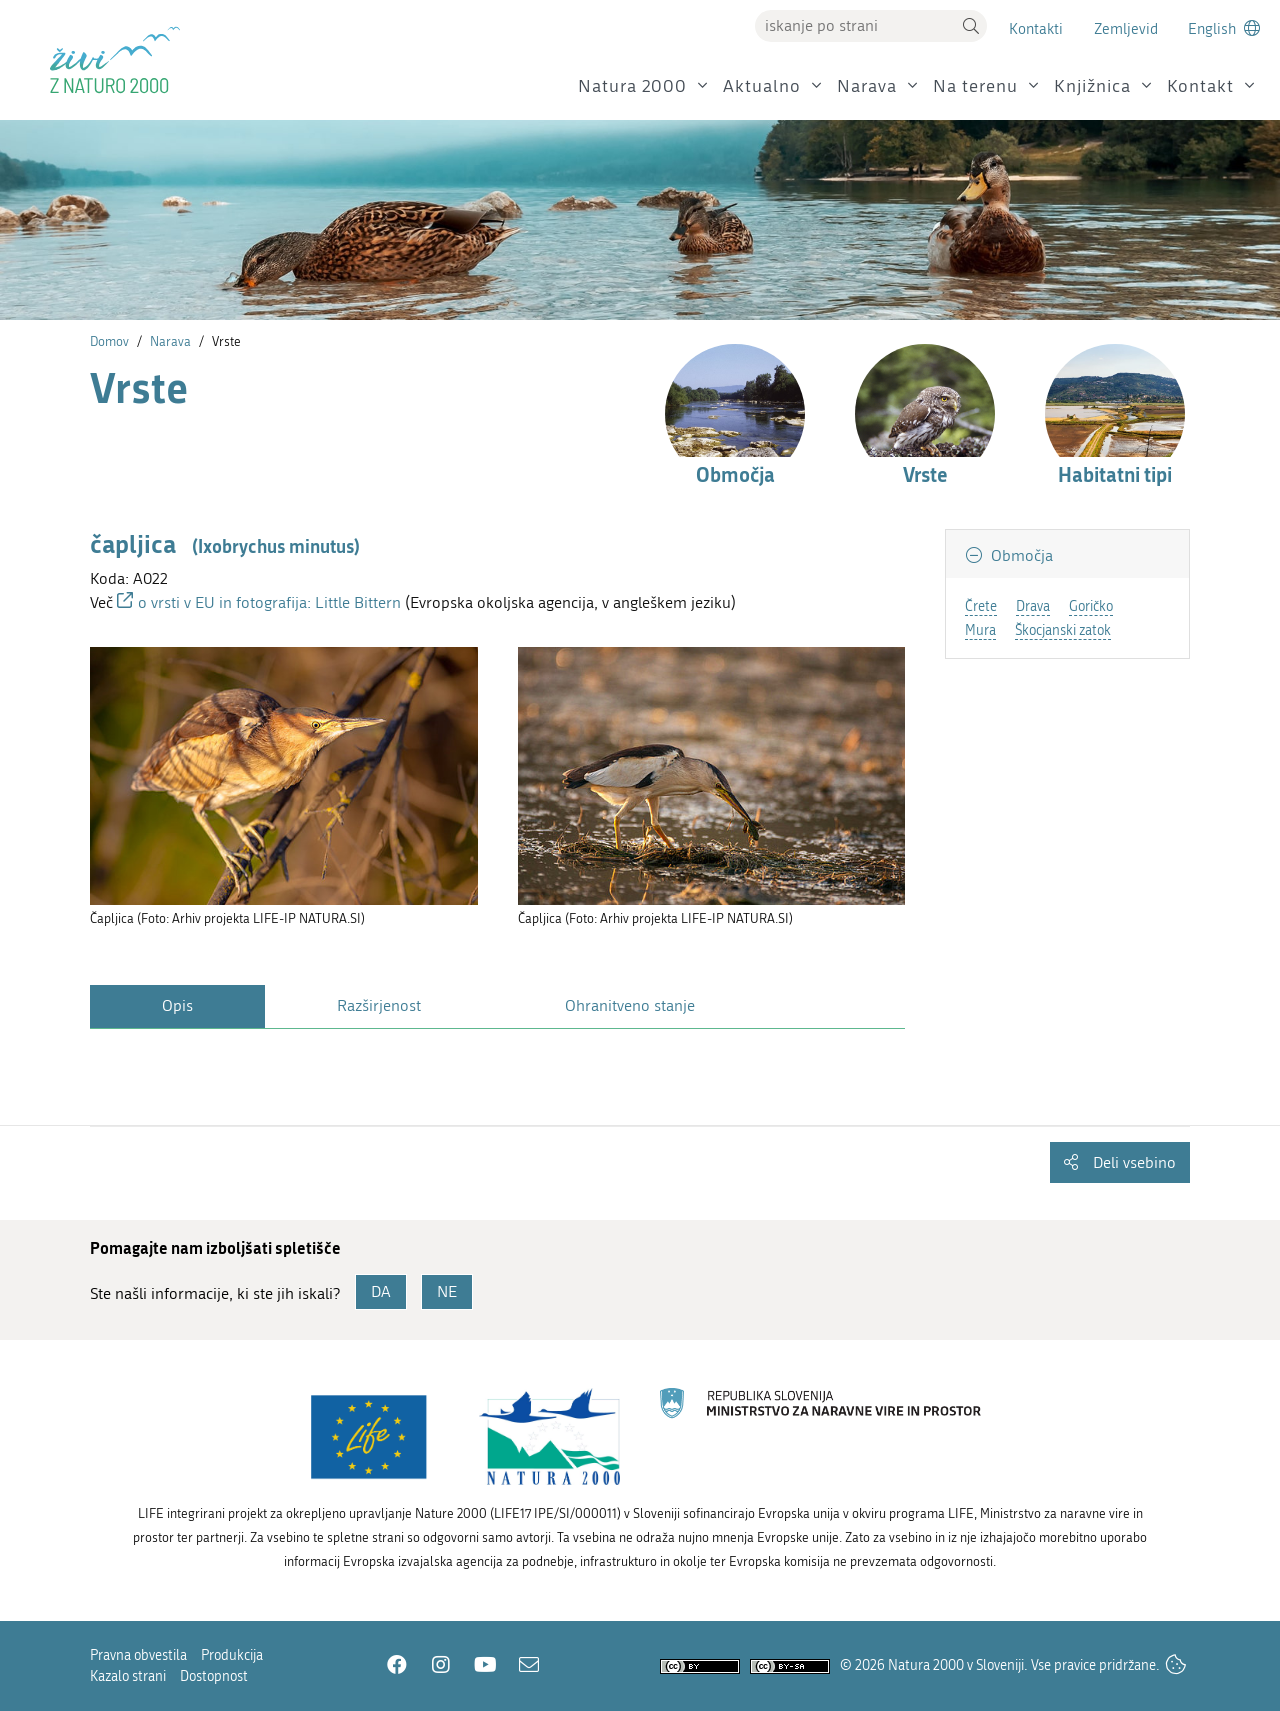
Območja (1020, 555)
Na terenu (975, 86)
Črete (981, 606)
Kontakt (1200, 86)
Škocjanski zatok (1063, 630)
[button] (971, 26)
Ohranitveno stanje (630, 1005)
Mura (980, 630)
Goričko (1091, 606)
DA (381, 1291)
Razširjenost (379, 1005)
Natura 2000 (632, 86)
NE (447, 1291)
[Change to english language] (1224, 28)
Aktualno (762, 86)
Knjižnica (1092, 86)
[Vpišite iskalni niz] (855, 26)
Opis (177, 1005)
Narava (867, 86)
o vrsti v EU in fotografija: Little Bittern (271, 602)
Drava (1033, 606)
